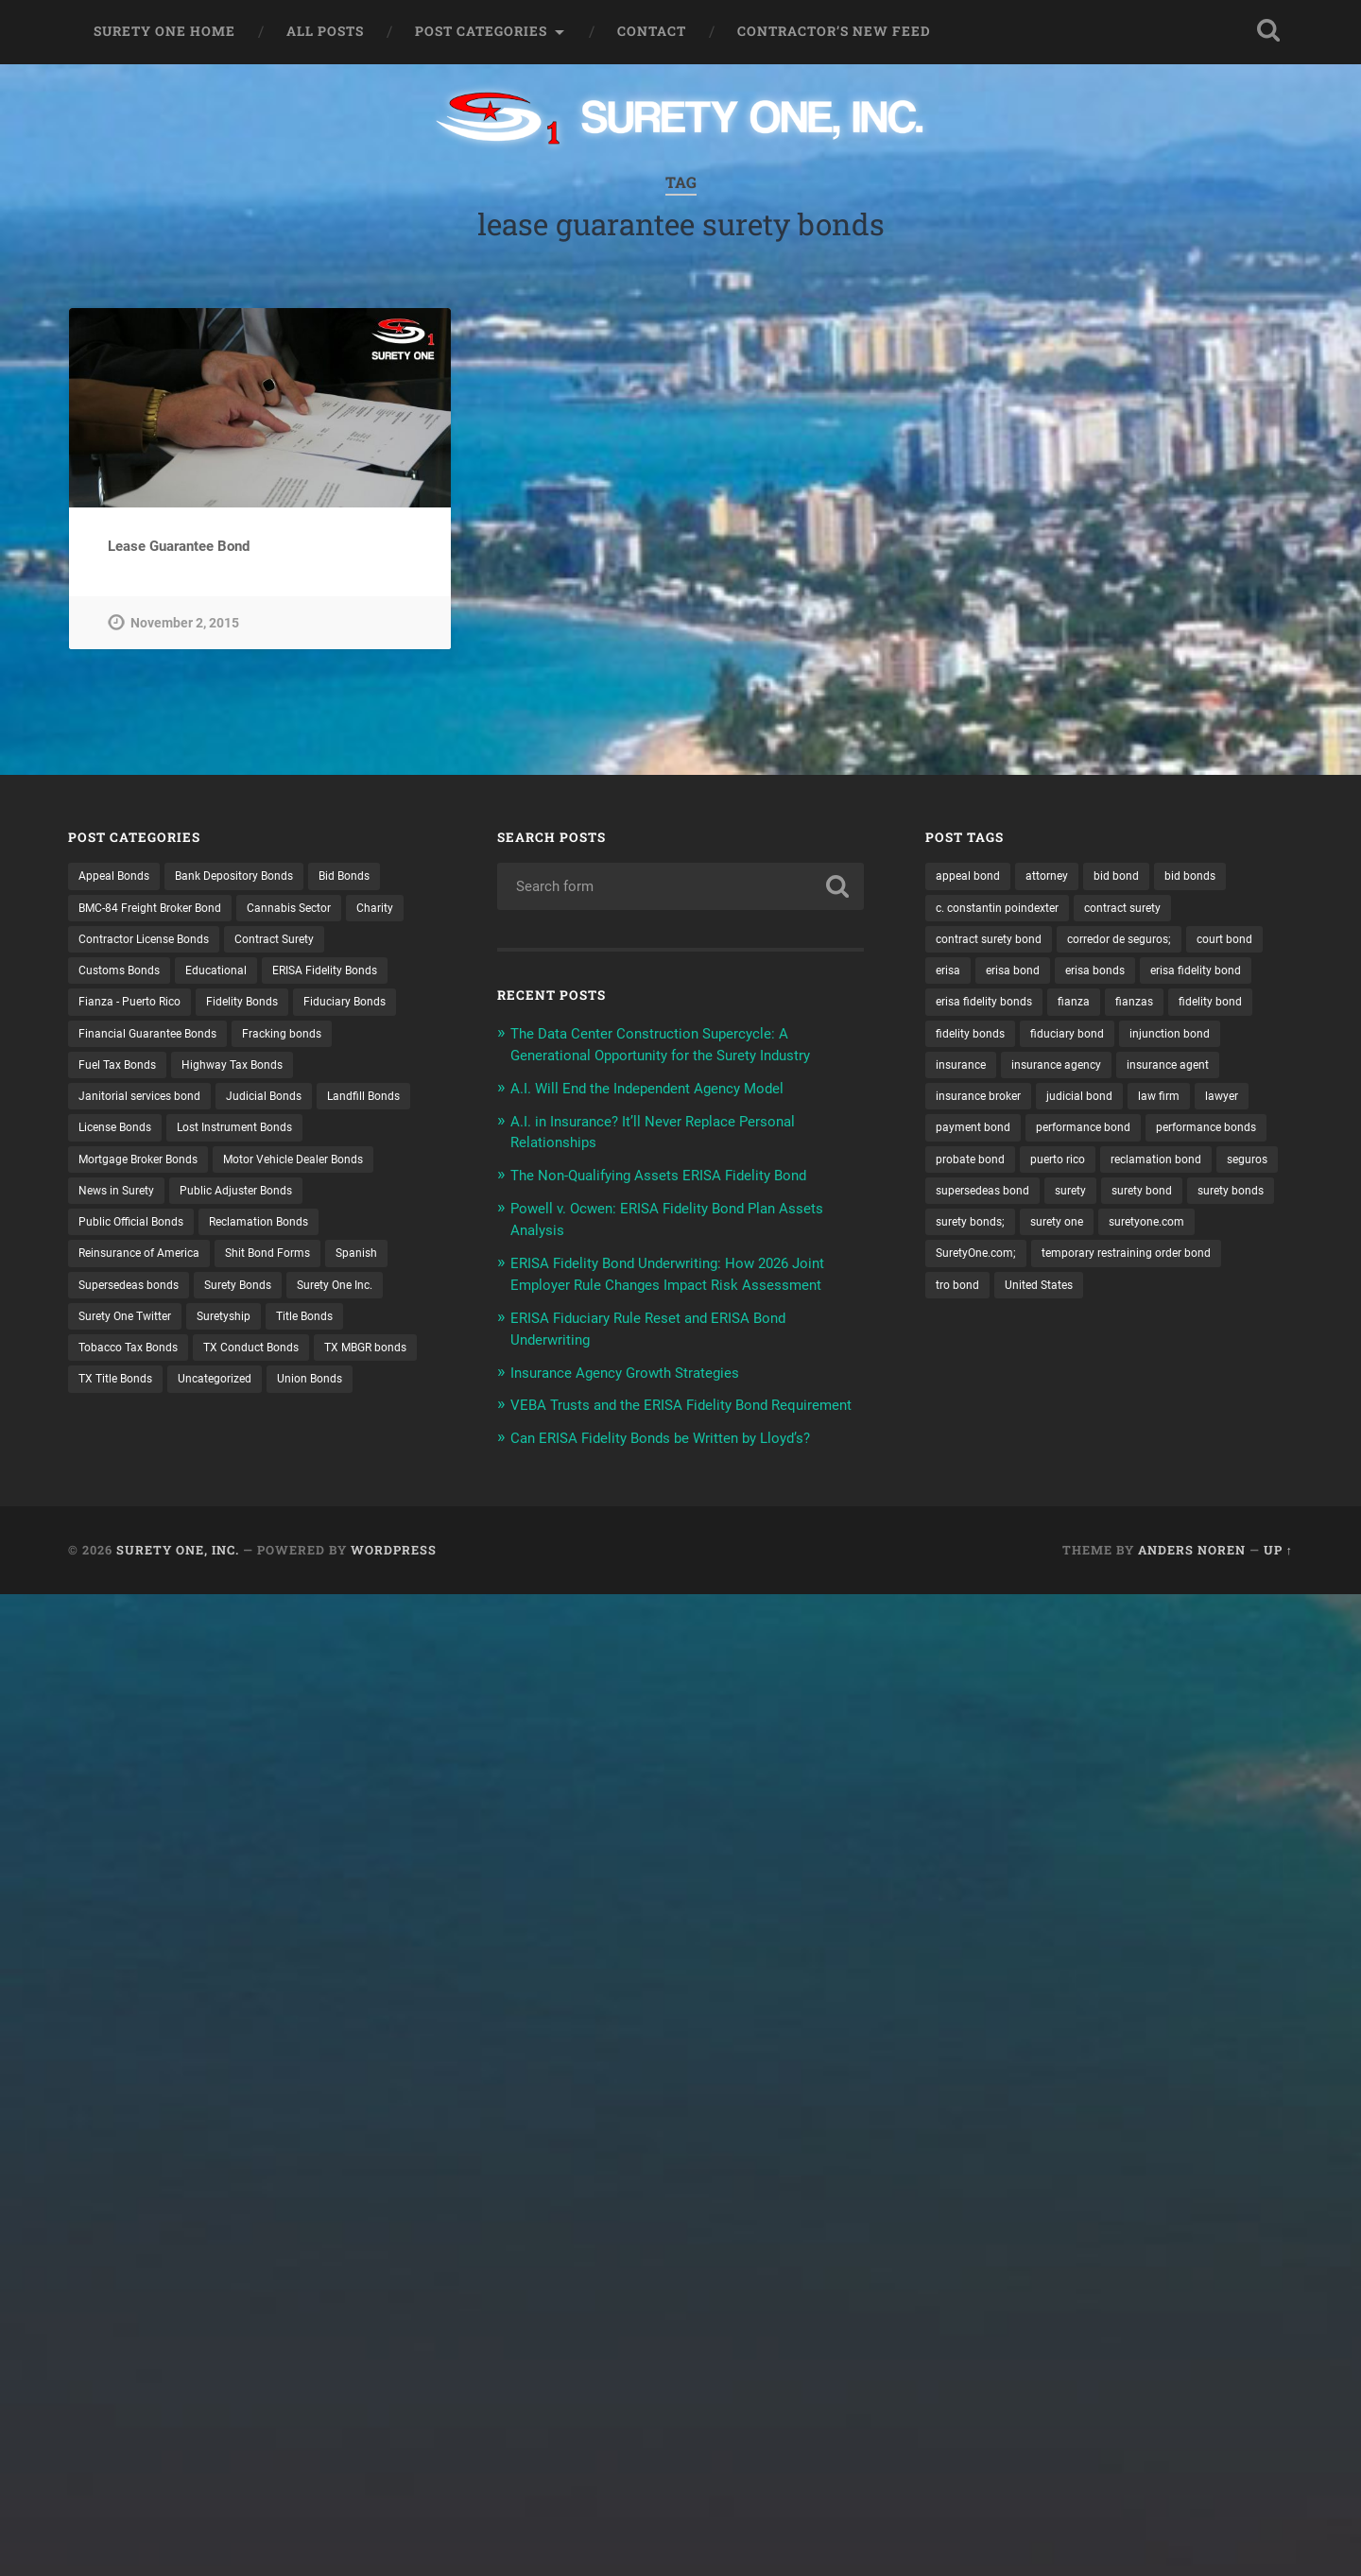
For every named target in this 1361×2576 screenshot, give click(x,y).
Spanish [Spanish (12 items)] (225, 1302)
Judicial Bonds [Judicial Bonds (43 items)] (121, 1138)
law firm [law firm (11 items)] (1182, 1138)
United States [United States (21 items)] (975, 1368)
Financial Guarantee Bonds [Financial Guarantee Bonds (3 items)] (277, 1040)
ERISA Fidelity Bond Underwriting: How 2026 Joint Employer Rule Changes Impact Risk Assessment (669, 1278)
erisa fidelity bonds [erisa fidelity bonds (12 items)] (1119, 1007)
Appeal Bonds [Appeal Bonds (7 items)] (119, 876)
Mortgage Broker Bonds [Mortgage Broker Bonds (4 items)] (309, 1171)
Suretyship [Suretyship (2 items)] (109, 1368)
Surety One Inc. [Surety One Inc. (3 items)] (226, 1335)
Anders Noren (1192, 1582)
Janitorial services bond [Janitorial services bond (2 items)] (289, 1105)
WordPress (394, 1582)
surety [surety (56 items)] (954, 1270)
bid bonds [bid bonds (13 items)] (1215, 876)
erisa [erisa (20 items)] (1039, 974)
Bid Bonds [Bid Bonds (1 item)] (377, 876)
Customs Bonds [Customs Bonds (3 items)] (125, 974)
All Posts (325, 31)
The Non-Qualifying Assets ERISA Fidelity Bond (676, 1171)
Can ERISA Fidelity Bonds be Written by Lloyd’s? (679, 1470)
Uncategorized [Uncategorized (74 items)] (121, 1433)
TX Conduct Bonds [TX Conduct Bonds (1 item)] (133, 1400)
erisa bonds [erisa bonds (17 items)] (1200, 974)
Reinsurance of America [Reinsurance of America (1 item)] (287, 1270)
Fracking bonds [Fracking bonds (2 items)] (123, 1073)
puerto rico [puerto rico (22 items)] (1213, 1203)
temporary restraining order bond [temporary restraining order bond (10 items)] (1033, 1335)
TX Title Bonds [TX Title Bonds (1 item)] (378, 1400)
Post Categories (481, 31)
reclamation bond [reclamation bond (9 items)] (987, 1237)
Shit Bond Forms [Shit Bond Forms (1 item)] (127, 1302)
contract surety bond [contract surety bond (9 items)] (997, 942)
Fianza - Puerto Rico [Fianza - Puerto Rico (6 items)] (137, 1007)
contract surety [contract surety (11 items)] (1148, 909)
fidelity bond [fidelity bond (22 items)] (1041, 1040)
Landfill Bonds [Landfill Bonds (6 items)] (232, 1138)
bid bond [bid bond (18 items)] (1135, 876)
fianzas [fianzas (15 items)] (957, 1040)
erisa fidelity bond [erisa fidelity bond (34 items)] (987, 1007)
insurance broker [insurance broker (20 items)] (985, 1138)
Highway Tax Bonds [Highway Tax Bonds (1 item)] (136, 1105)
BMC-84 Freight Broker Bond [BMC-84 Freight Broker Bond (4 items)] (162, 909)
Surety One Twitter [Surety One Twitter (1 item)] (351, 1335)
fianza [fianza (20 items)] (1217, 1007)
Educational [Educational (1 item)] (232, 974)
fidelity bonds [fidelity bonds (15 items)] (1141, 1040)
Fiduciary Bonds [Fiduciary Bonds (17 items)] (125, 1040)
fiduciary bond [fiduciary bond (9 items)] (978, 1073)
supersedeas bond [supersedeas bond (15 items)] (1191, 1237)
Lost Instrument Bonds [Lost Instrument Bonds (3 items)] (146, 1171)
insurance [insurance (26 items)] (1190, 1073)
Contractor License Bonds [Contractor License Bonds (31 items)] (222, 942)
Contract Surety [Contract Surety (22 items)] (370, 942)
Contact (651, 31)
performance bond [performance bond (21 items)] (1100, 1171)
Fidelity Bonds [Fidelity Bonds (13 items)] (262, 1007)
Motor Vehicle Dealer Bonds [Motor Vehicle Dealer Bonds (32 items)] (158, 1203)
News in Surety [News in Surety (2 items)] (308, 1203)
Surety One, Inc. (177, 1582)
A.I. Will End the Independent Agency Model (664, 1085)
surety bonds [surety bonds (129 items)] (1132, 1270)
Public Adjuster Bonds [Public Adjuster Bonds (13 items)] (142, 1237)
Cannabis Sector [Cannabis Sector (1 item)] (319, 909)
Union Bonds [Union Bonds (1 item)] (226, 1433)
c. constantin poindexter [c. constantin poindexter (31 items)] (1006, 909)
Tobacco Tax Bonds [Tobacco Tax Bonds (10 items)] (314, 1368)
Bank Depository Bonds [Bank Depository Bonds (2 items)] (253, 876)
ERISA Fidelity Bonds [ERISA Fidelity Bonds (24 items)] (353, 974)
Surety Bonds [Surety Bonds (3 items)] (117, 1335)
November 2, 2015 (184, 623)
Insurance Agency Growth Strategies (640, 1385)
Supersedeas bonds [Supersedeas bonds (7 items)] (331, 1302)
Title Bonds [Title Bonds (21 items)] (199, 1368)
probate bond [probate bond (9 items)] (1116, 1203)
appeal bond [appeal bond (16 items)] (972, 876)
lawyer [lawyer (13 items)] (1251, 1138)
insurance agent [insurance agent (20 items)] (1111, 1105)
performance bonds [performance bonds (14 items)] (993, 1203)
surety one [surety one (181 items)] (966, 1302)
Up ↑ (1278, 1582)
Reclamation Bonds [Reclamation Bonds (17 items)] (135, 1270)
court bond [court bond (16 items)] (968, 974)
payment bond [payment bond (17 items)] (978, 1171)
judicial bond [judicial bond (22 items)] (1096, 1138)
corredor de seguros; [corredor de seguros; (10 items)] (1144, 942)
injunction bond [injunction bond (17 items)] (1090, 1073)
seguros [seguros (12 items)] (1087, 1237)
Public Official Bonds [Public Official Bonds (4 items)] (293, 1237)
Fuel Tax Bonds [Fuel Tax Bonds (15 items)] (239, 1073)
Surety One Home (164, 31)
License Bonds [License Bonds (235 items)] (342, 1138)
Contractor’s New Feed (834, 31)
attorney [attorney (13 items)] (1059, 876)
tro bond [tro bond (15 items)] (1181, 1335)
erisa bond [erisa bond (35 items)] (1110, 974)
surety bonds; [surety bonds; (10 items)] (1235, 1270)
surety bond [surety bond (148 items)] (1033, 1270)
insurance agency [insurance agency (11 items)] (987, 1105)
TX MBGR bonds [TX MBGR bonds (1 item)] (262, 1400)
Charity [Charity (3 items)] (99, 942)
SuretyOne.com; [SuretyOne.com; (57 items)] (1183, 1302)
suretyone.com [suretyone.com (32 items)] (1067, 1302)
